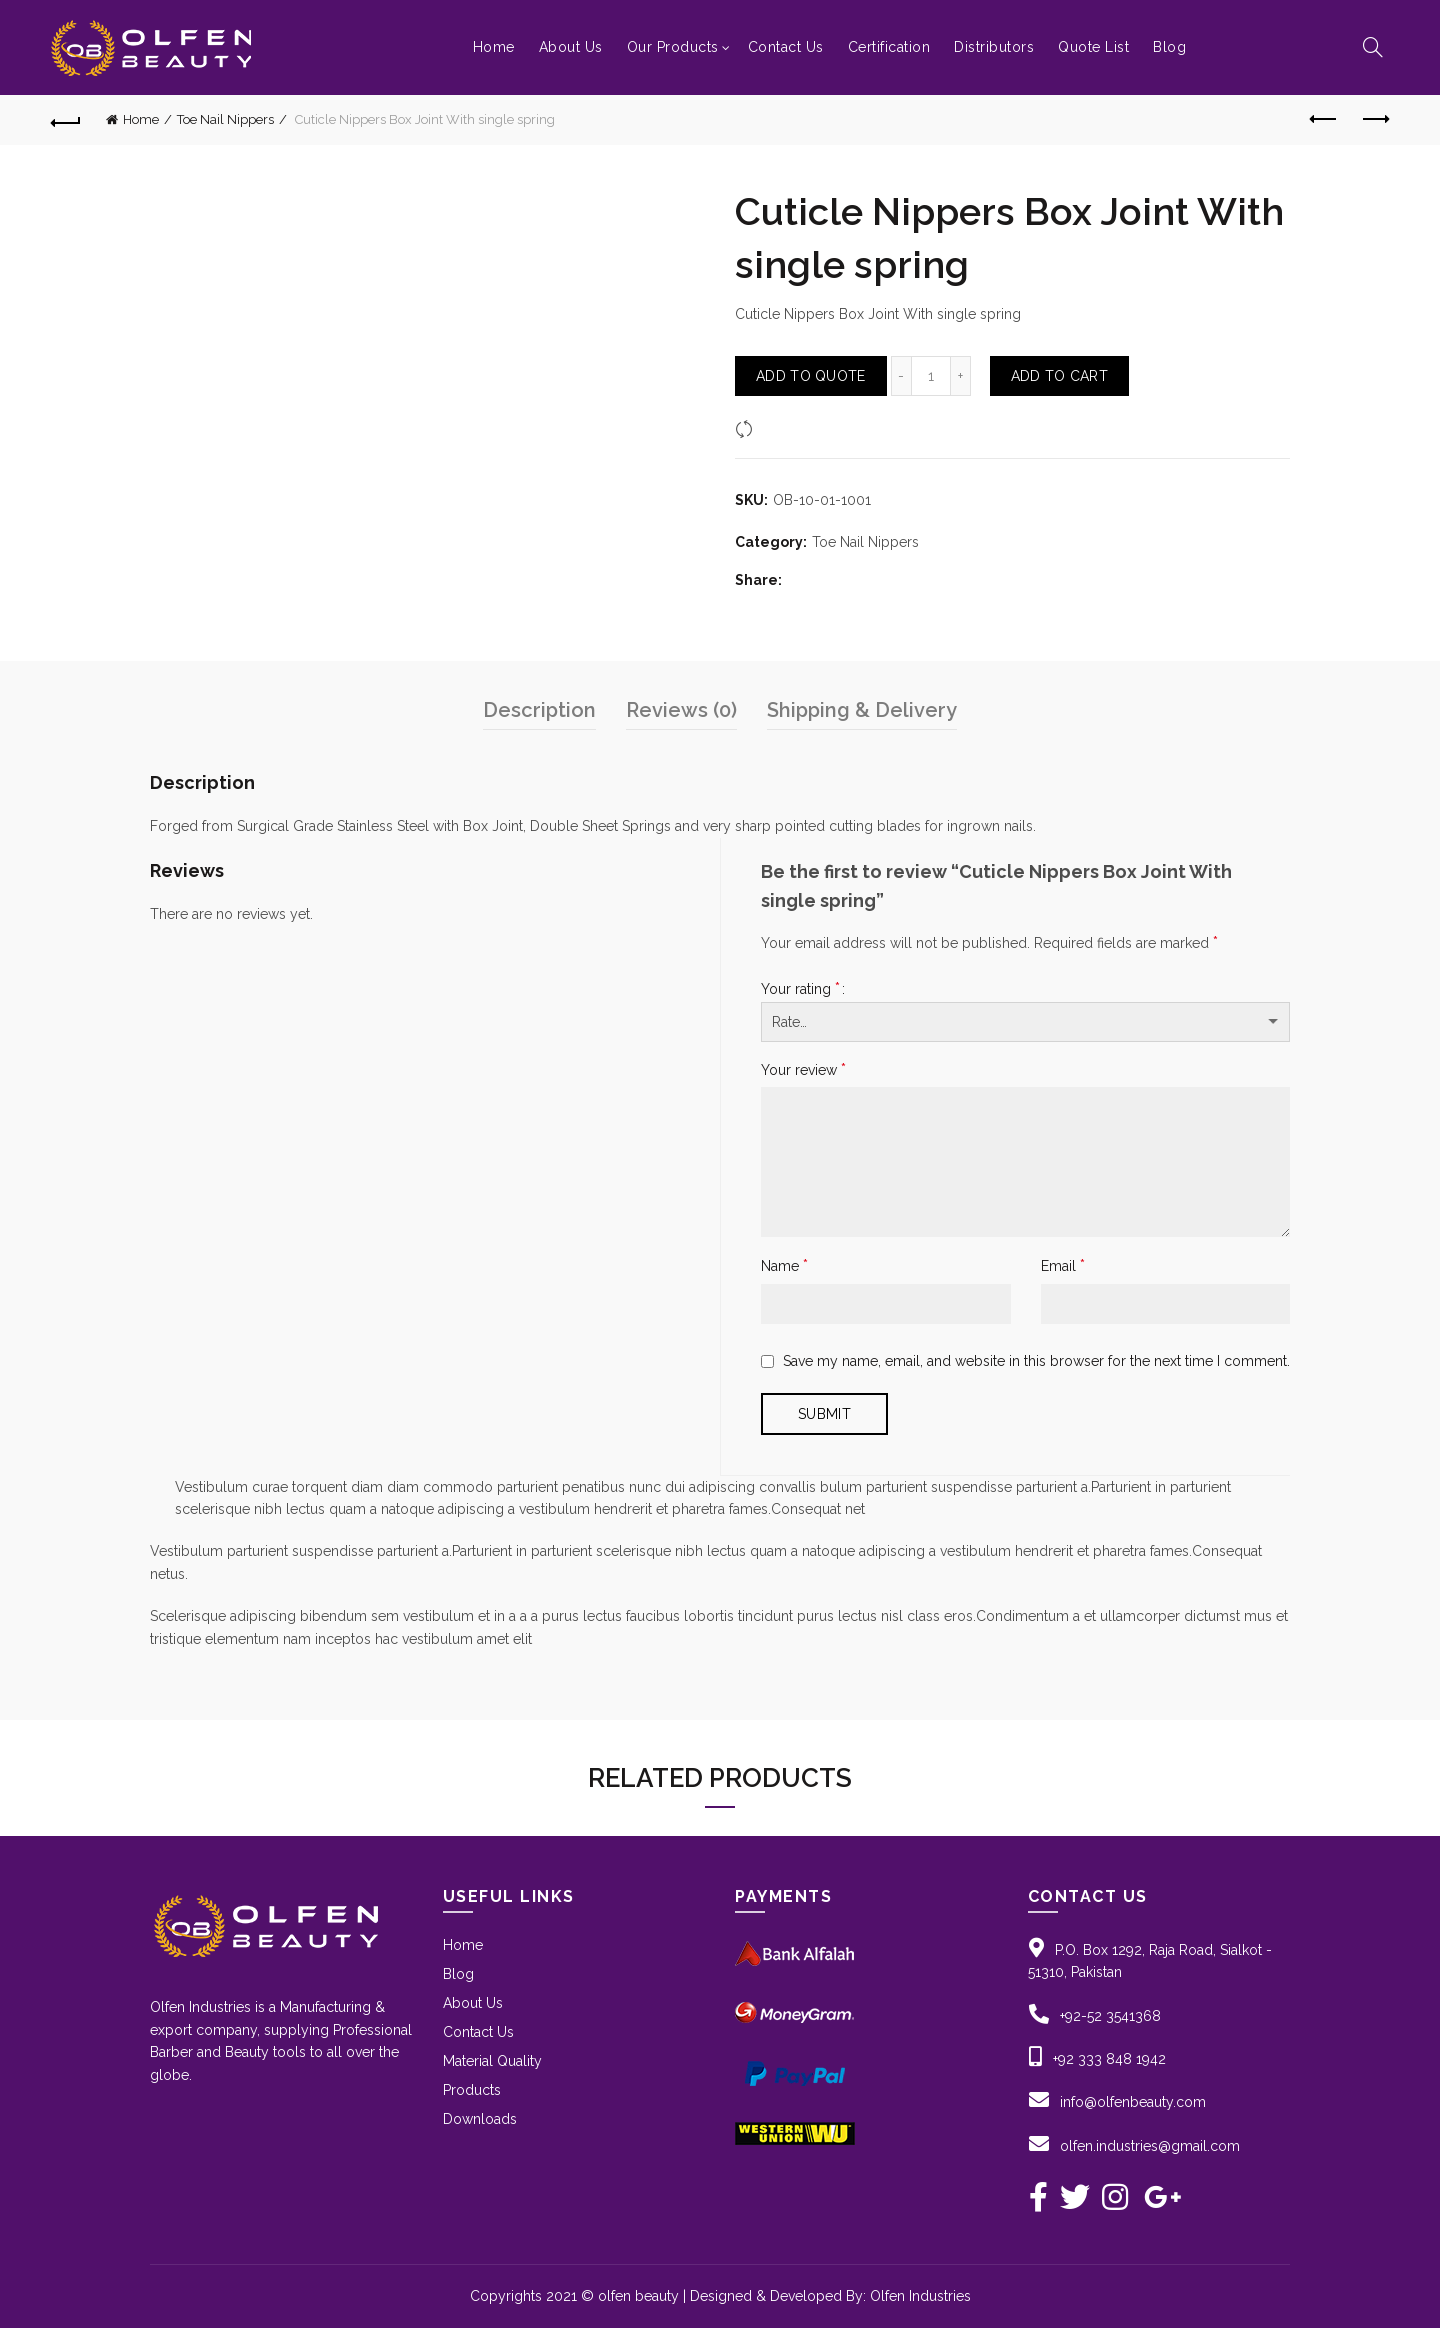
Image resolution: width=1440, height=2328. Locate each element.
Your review (803, 1069)
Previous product (1324, 119)
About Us (571, 47)
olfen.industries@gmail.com (1150, 2146)
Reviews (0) (681, 710)
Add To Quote (811, 376)
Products (472, 2090)
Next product (1374, 119)
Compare (789, 428)
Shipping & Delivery (862, 710)
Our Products (673, 47)
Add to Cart (1059, 376)
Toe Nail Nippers (225, 119)
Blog (1169, 47)
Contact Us (786, 47)
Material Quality (492, 2061)
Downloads (480, 2119)
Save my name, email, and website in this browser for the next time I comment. (1036, 1361)
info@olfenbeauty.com (1133, 2102)
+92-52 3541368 (1110, 2016)
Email (1063, 1265)
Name (784, 1265)
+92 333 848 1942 (1109, 2059)
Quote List (1093, 47)
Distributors (994, 47)
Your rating (800, 988)
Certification (889, 47)
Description (539, 710)
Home (494, 47)
